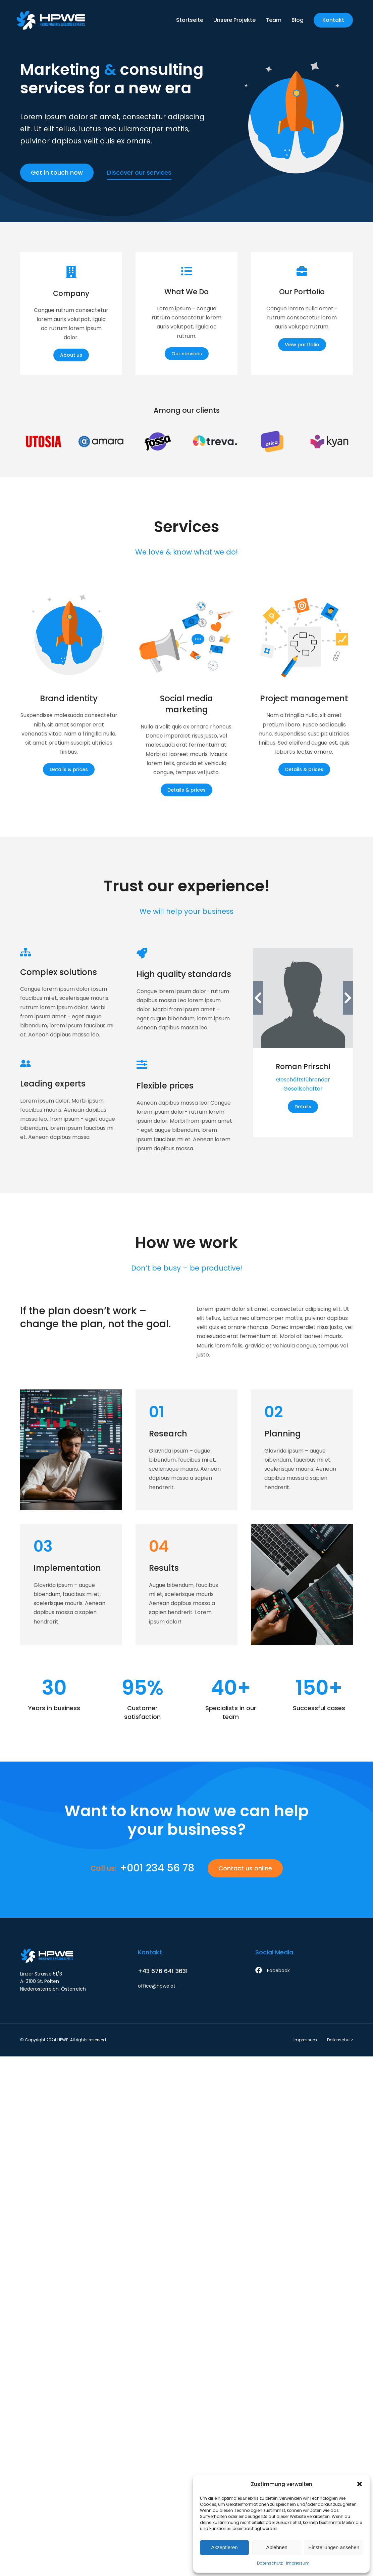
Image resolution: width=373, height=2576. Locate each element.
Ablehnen (276, 2547)
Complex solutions (58, 972)
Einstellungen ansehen (333, 2547)
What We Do (186, 292)
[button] (359, 2484)
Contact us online (245, 1868)
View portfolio (302, 344)
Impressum (298, 2563)
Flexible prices (165, 1085)
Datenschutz (270, 2563)
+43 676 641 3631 (163, 1971)
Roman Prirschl (303, 1066)
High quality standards (184, 974)
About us (71, 355)
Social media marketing (186, 704)
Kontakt (333, 20)
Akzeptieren (224, 2547)
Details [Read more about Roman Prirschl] (303, 1106)
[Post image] (69, 637)
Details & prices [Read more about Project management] (304, 769)
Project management (304, 698)
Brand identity (69, 698)
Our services (186, 353)
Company (71, 293)
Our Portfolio (302, 292)
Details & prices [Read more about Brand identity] (69, 769)
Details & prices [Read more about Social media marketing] (186, 790)
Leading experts (53, 1083)
